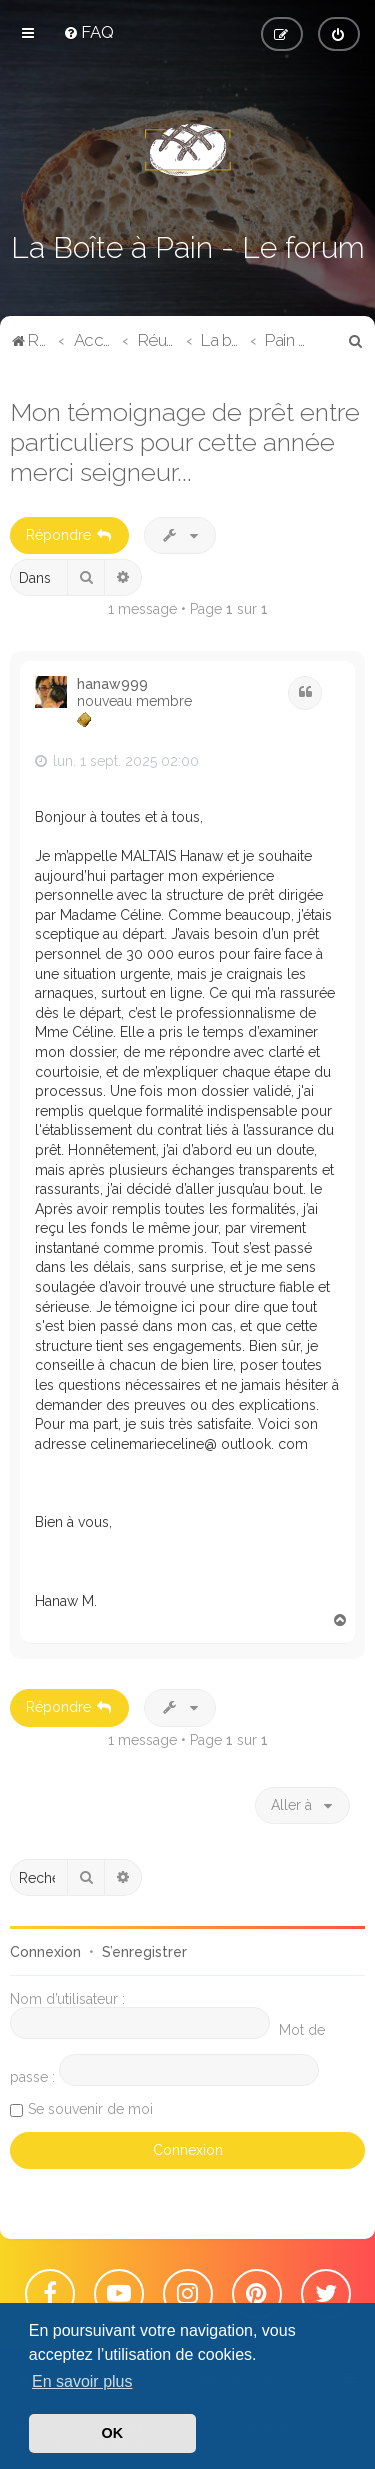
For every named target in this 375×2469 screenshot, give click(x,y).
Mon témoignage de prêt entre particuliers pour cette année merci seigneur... (185, 442)
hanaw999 (112, 684)
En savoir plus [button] (82, 2381)
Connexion (45, 1952)
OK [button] (113, 2433)
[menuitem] (88, 32)
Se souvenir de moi (90, 2109)
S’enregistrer (144, 1952)
